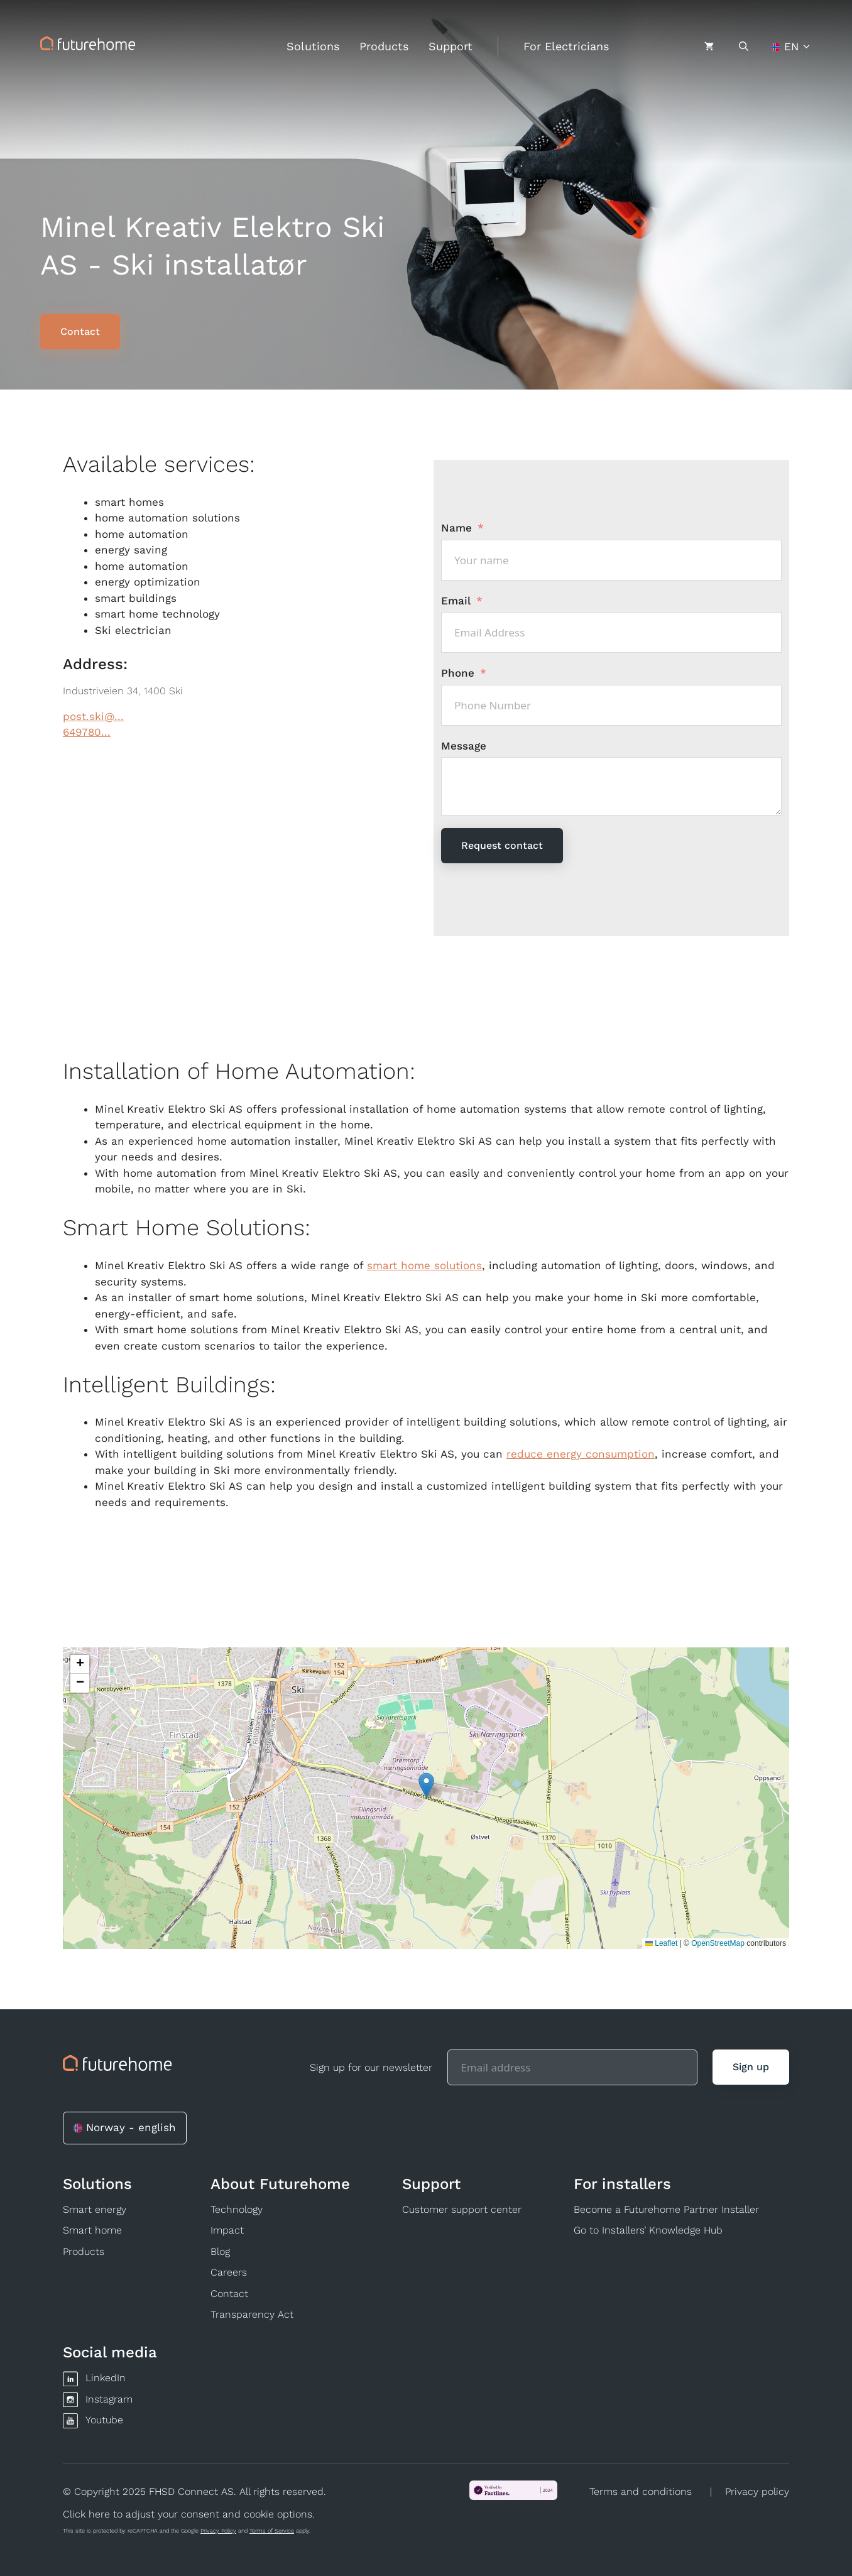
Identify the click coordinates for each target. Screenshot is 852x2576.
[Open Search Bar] (743, 46)
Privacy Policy (218, 2531)
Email (456, 600)
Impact (227, 2230)
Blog (220, 2251)
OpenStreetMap (718, 1943)
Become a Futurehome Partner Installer (666, 2209)
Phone (457, 673)
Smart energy (94, 2209)
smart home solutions (424, 1265)
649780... (87, 732)
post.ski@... (93, 716)
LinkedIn (105, 2378)
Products (383, 46)
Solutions (313, 46)
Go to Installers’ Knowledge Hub (648, 2230)
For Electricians (566, 46)
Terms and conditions (640, 2491)
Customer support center (462, 2209)
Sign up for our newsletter (371, 2067)
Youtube (104, 2420)
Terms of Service (271, 2531)
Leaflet (661, 1943)
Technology (236, 2209)
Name (456, 527)
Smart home (92, 2230)
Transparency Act (251, 2314)
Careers (228, 2272)
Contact (229, 2294)
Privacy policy (757, 2491)
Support (450, 46)
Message (463, 746)
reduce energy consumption (580, 1454)
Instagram (109, 2399)
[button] (426, 1785)
